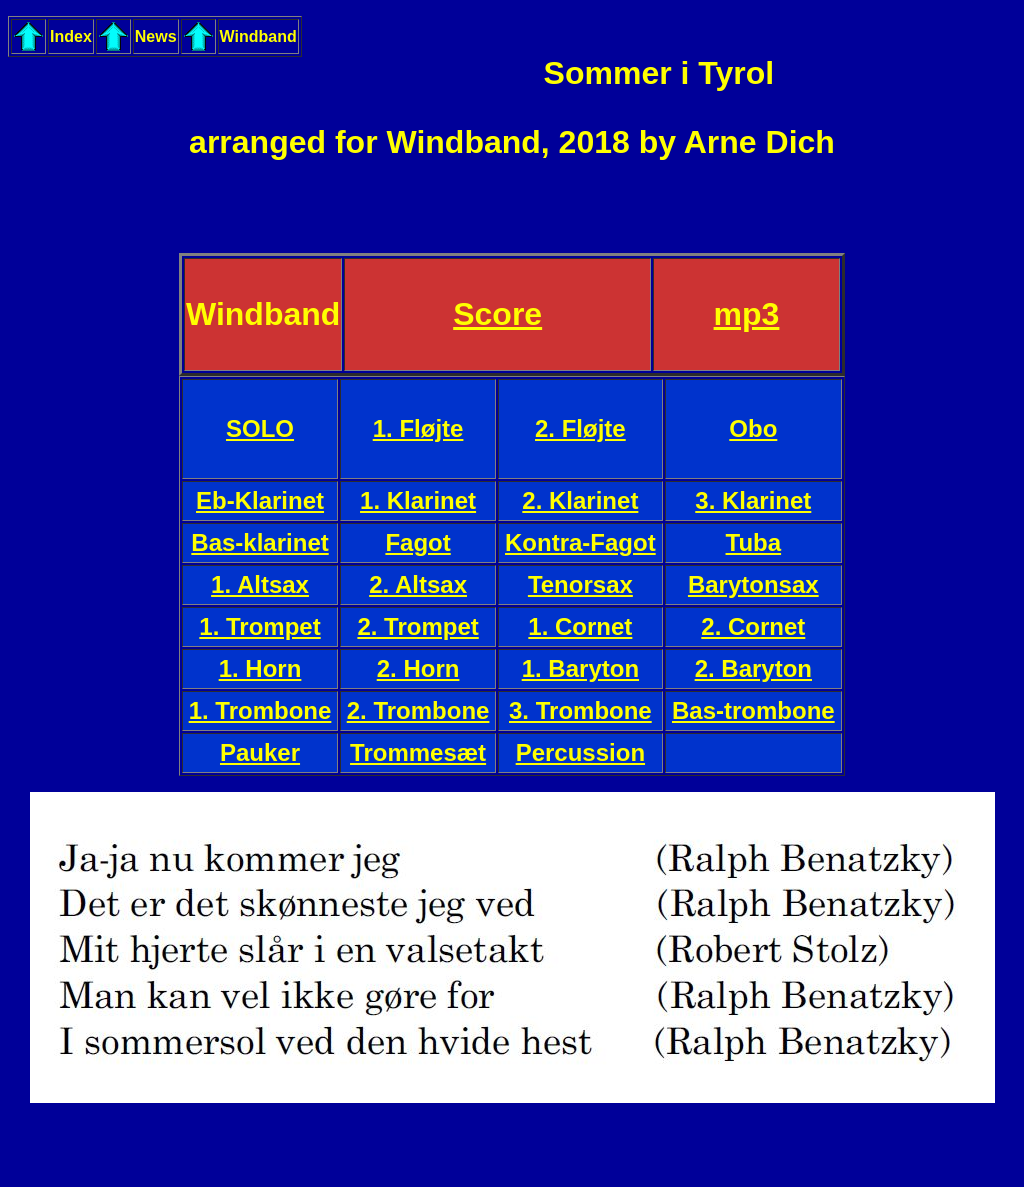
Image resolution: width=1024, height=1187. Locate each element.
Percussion (580, 752)
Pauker (260, 752)
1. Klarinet (418, 500)
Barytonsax (753, 584)
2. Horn (418, 668)
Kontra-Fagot (580, 542)
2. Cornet (753, 626)
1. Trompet (259, 626)
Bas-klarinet (259, 542)
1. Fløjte (418, 428)
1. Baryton (580, 668)
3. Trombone (580, 710)
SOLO (260, 428)
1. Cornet (580, 626)
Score (497, 314)
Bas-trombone (753, 710)
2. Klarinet (580, 500)
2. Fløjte (580, 428)
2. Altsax (418, 584)
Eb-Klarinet (260, 500)
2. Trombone (418, 710)
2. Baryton (753, 668)
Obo (753, 428)
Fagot (417, 542)
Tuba (754, 542)
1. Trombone (260, 710)
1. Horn (260, 668)
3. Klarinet (753, 500)
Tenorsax (580, 584)
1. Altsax (260, 584)
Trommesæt (418, 752)
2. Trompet (417, 626)
